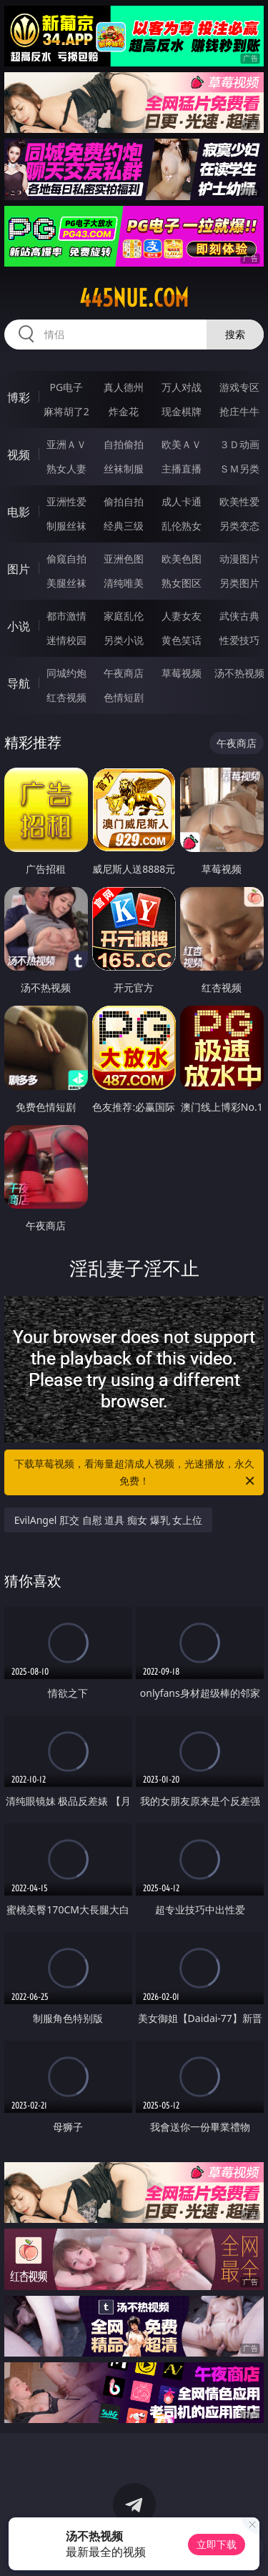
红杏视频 (66, 697)
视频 (18, 454)
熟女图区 (182, 583)
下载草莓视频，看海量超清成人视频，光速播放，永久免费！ (135, 1473)
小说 (18, 626)
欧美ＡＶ (182, 444)
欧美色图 (182, 558)
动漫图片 (239, 558)
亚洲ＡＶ (66, 444)
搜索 (235, 334)
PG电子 (66, 387)
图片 (18, 569)
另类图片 (239, 583)
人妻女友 (182, 616)
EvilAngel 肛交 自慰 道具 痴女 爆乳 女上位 (108, 1520)
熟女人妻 (66, 468)
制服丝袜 (66, 525)
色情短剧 (124, 697)
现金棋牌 (182, 411)
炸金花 (124, 411)
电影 (18, 512)
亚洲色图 (124, 558)
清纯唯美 (124, 583)
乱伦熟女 (182, 525)
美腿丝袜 (66, 583)
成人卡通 (182, 501)
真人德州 (124, 387)
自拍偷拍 (124, 444)
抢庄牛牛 (239, 411)
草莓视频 (182, 673)
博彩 (18, 397)
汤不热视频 (239, 673)
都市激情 (66, 616)
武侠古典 (239, 616)
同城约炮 (66, 673)
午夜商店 (124, 673)
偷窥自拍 (66, 558)
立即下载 (217, 2544)
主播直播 (182, 468)
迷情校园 (66, 640)
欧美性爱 (239, 501)
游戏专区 (239, 387)
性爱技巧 (239, 640)
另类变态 (239, 525)
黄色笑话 (182, 640)
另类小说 (124, 640)
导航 (18, 683)
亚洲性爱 (66, 501)
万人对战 (182, 387)
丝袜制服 (124, 468)
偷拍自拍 (124, 501)
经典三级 (124, 525)
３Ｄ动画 (239, 444)
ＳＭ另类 (239, 468)
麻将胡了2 (66, 411)
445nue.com (134, 298)
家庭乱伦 (124, 616)
